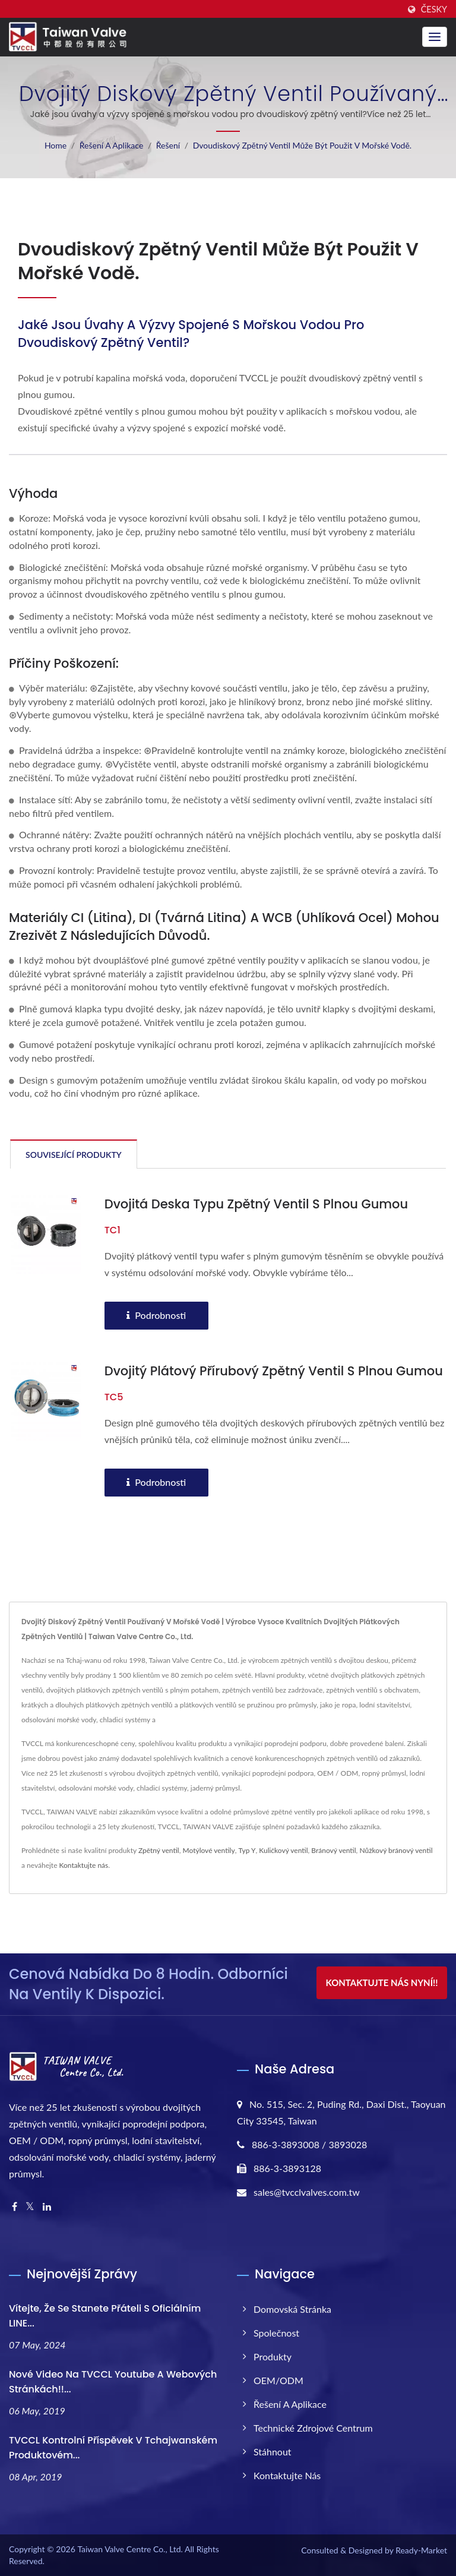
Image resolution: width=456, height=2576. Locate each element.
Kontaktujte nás (84, 1865)
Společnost (276, 2332)
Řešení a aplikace (112, 145)
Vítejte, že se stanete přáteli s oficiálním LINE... (105, 2316)
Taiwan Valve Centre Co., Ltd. (130, 2549)
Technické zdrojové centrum (313, 2427)
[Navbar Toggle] (434, 37)
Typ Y (246, 1850)
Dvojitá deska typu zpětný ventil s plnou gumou (256, 1204)
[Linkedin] (47, 2207)
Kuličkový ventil (283, 1850)
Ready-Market (421, 2550)
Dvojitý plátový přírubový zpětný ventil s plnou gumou (273, 1370)
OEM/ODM (278, 2380)
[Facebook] (14, 2207)
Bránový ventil (333, 1850)
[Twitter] (30, 2207)
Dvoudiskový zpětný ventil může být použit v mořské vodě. (302, 145)
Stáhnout (273, 2451)
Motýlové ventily (209, 1850)
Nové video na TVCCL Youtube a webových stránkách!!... (113, 2381)
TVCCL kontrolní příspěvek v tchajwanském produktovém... (113, 2447)
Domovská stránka (292, 2309)
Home (55, 145)
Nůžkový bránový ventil (395, 1850)
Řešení (168, 145)
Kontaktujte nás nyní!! (381, 1982)
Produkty (273, 2356)
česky (434, 9)
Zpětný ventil (158, 1850)
